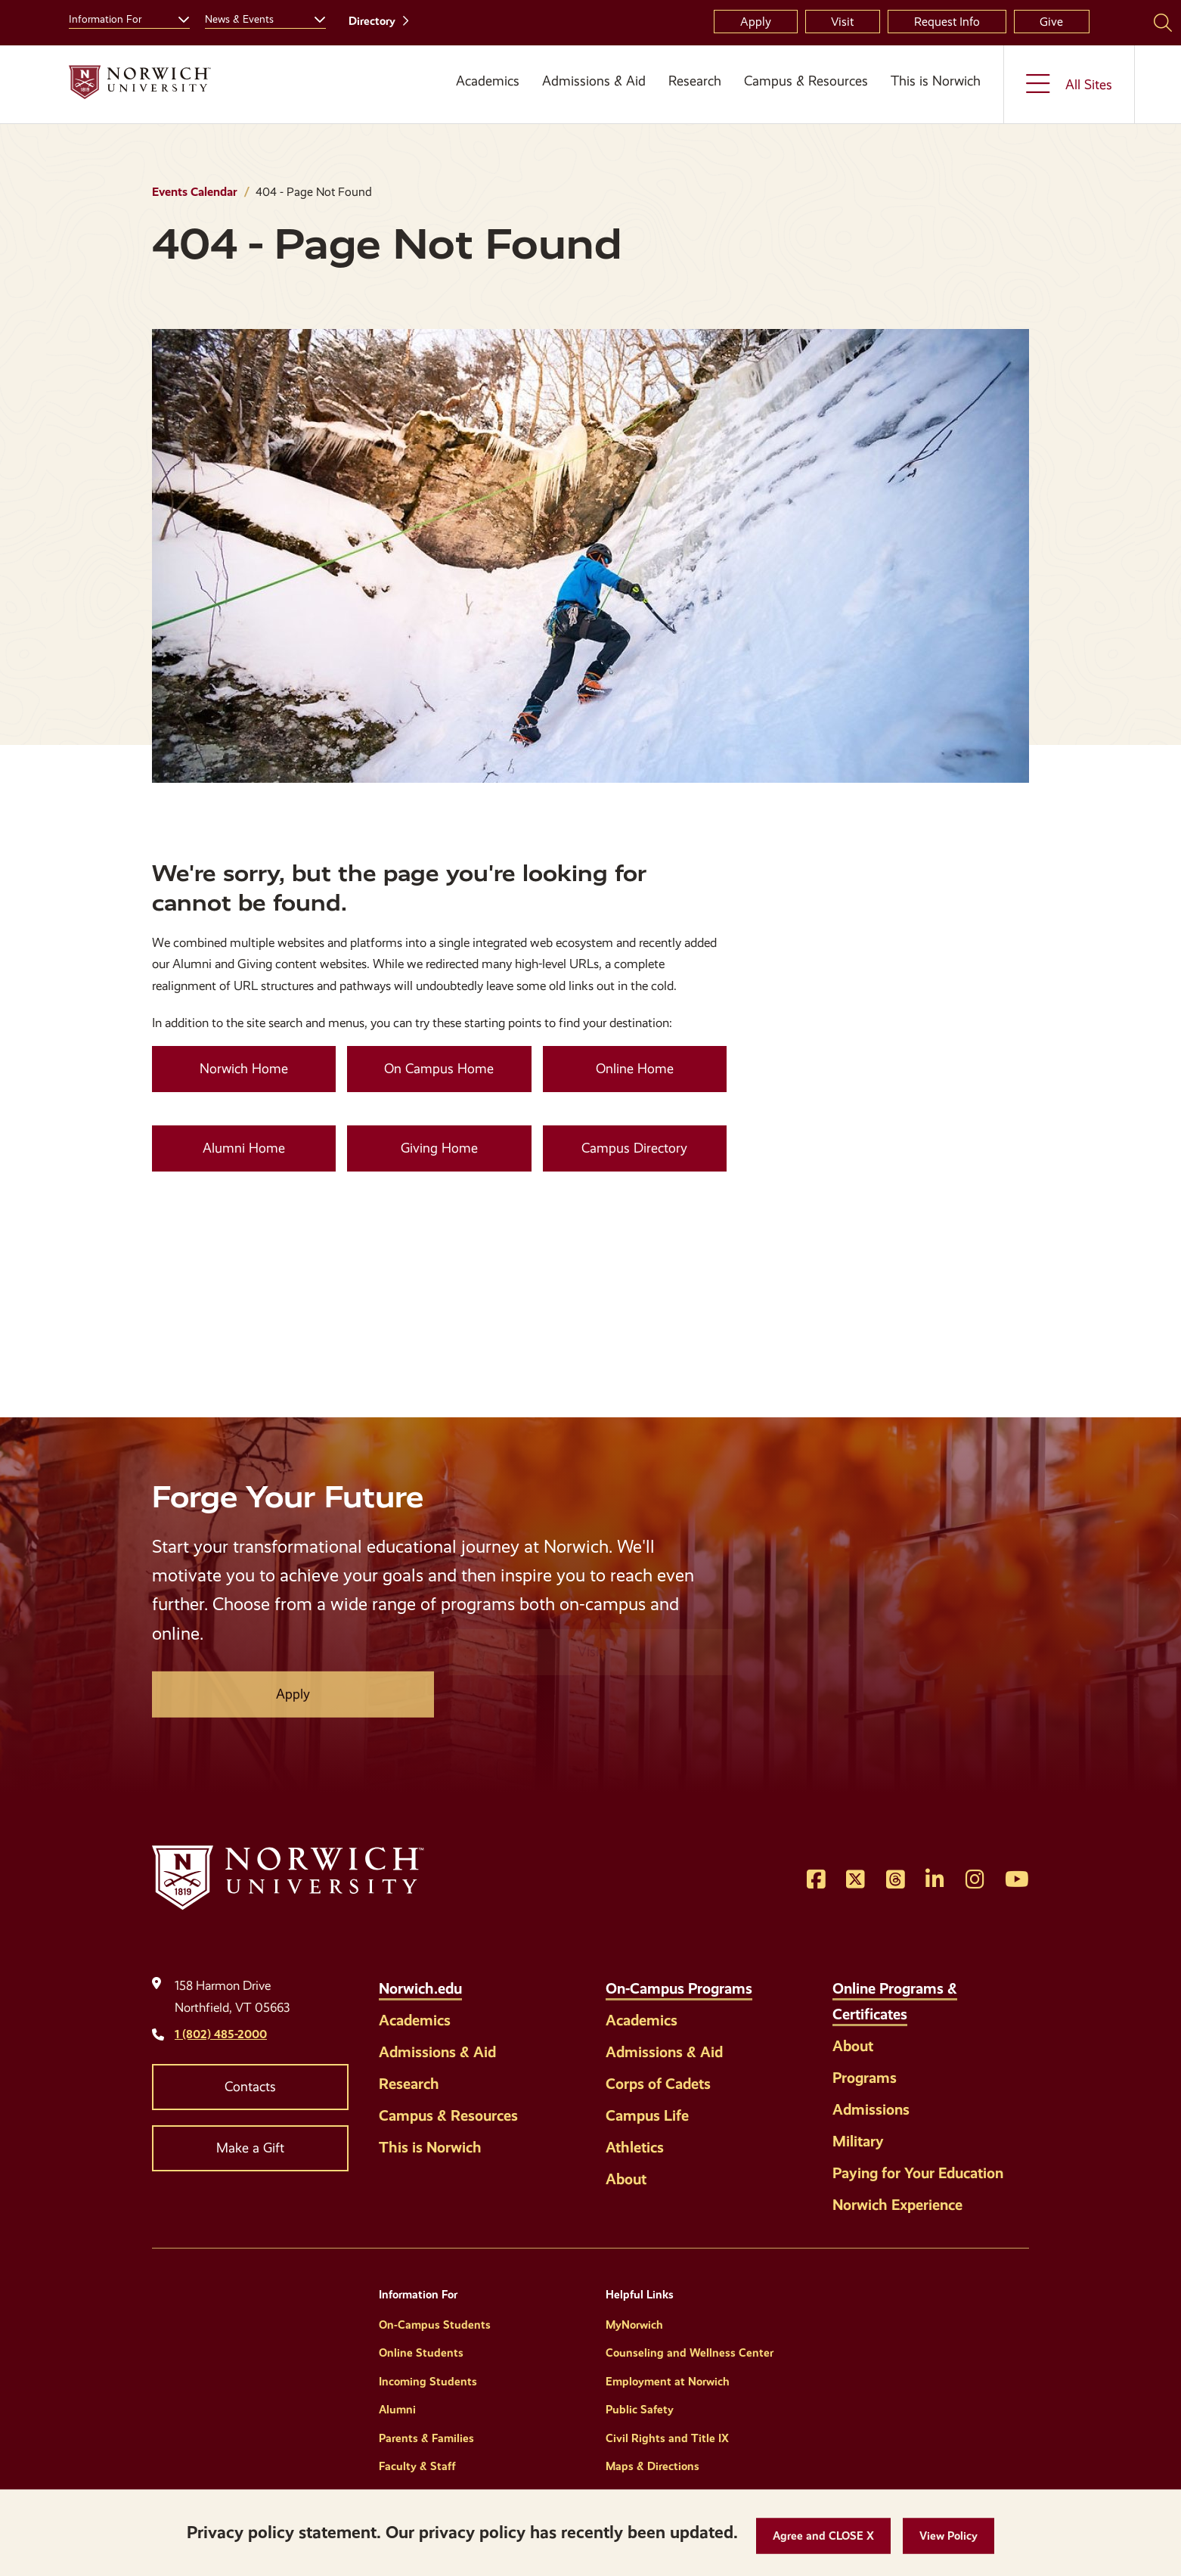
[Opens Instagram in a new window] (975, 1880)
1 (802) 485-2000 (221, 2034)
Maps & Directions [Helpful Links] (652, 2466)
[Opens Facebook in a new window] (816, 1880)
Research (694, 80)
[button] (823, 2536)
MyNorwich (634, 2325)
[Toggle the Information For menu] (178, 17)
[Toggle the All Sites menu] (1069, 84)
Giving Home (439, 1148)
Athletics (635, 2147)
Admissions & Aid (594, 80)
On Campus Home (439, 1068)
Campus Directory (634, 1148)
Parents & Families (426, 2438)
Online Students (421, 2353)
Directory (372, 21)
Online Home (635, 1068)
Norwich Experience (897, 2205)
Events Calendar (194, 192)
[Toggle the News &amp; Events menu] (314, 17)
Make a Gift (250, 2147)
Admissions (871, 2109)
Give (1051, 21)
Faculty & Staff (417, 2466)
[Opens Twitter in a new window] (855, 1880)
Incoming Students (428, 2381)
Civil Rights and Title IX (667, 2438)
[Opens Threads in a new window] (895, 1880)
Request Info (947, 21)
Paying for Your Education (917, 2173)
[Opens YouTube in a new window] (1017, 1880)
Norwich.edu (420, 1988)
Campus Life (647, 2115)
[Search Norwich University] (1163, 22)
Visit (842, 21)
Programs (864, 2078)
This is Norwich (936, 80)
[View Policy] (948, 2536)
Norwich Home (244, 1068)
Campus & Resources (806, 80)
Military (858, 2141)
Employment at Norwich (668, 2381)
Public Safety (640, 2409)
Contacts (250, 2086)
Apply (755, 21)
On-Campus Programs (679, 1988)
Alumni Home (244, 1148)
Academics (487, 80)
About (626, 2179)
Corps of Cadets (658, 2084)
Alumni (397, 2409)
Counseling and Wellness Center (689, 2353)
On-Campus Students (435, 2325)
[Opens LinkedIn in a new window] (934, 1880)
